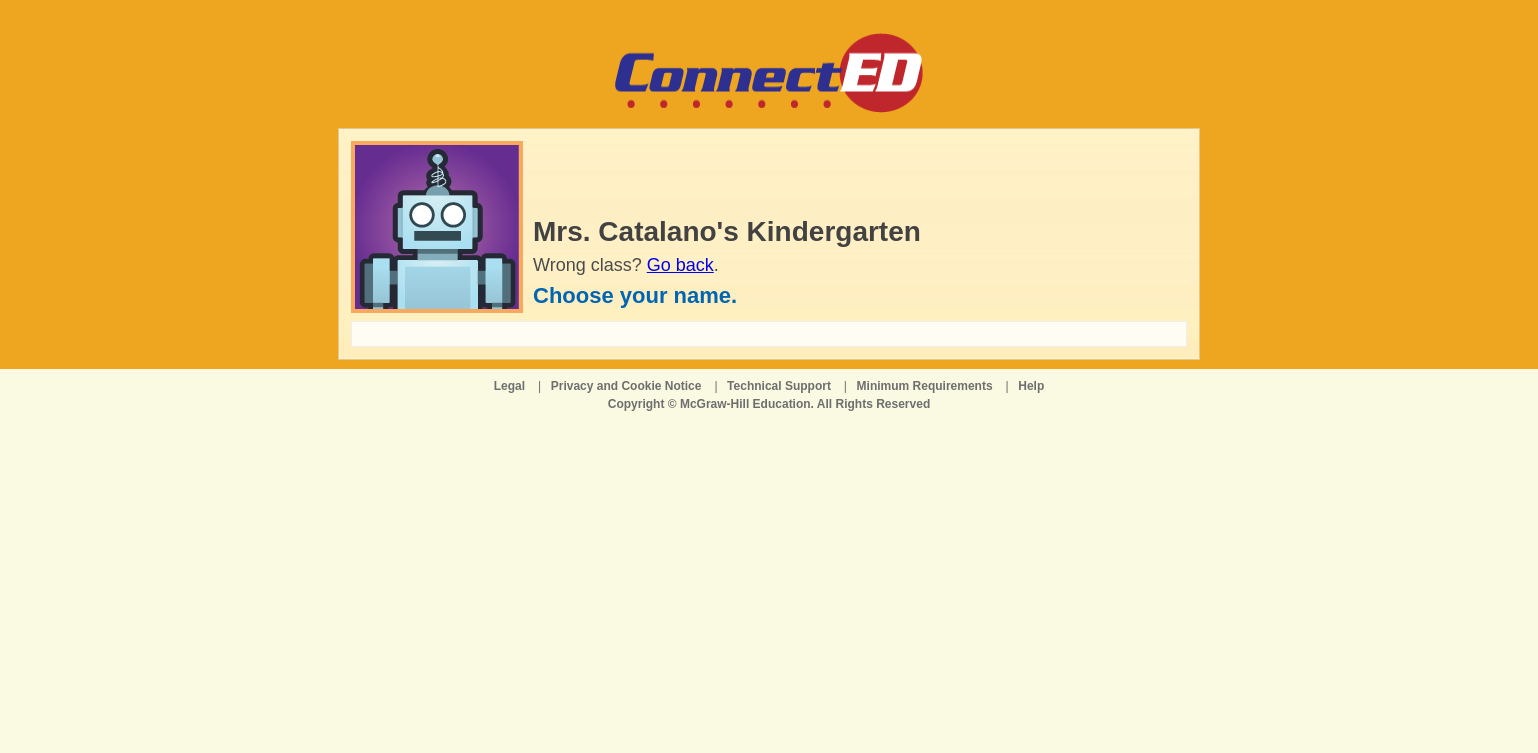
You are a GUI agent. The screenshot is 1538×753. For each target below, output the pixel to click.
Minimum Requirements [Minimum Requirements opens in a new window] (925, 386)
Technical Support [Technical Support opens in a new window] (779, 386)
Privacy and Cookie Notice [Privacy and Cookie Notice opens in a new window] (626, 386)
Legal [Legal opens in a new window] (509, 386)
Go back (680, 265)
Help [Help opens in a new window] (1031, 386)
